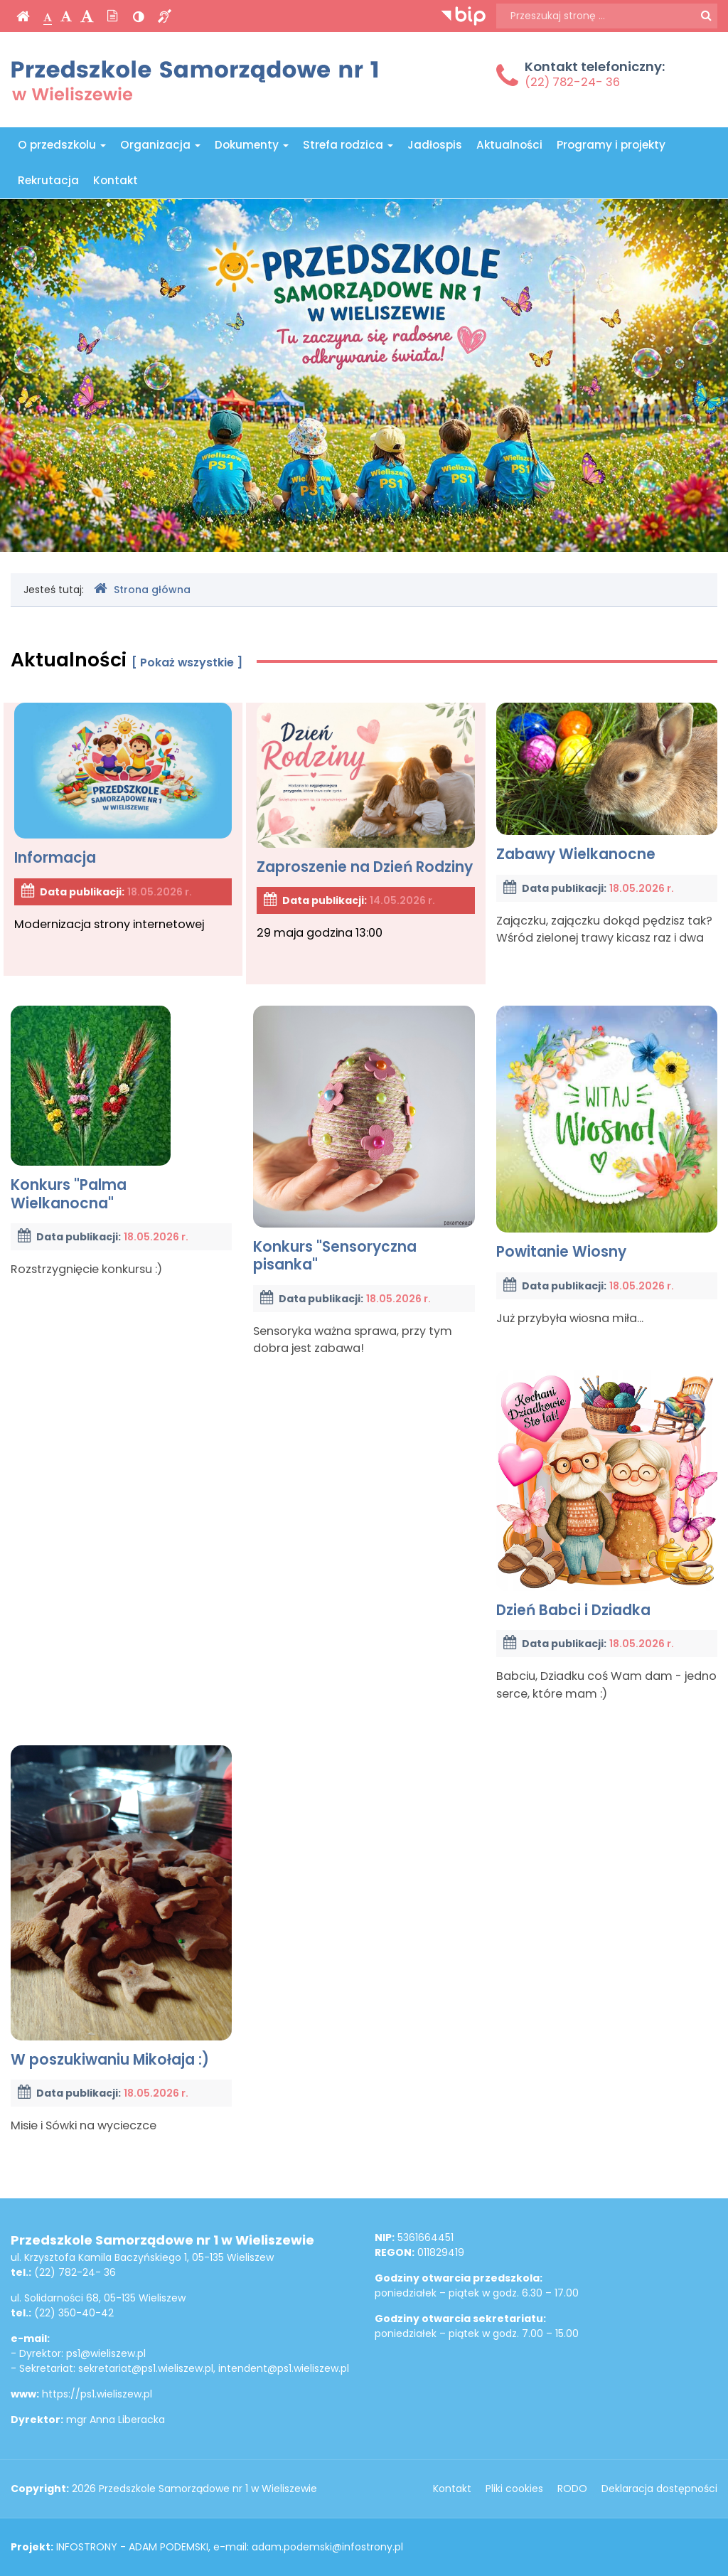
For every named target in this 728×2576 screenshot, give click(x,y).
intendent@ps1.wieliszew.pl (283, 2368)
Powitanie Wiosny (606, 1133)
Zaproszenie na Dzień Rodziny (365, 790)
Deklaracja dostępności (659, 2488)
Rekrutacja (48, 180)
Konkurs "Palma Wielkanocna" (91, 1109)
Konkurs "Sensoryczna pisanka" (363, 1140)
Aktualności (509, 144)
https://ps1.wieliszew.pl (97, 2394)
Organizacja (160, 144)
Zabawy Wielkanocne (606, 783)
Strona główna (142, 589)
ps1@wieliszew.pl (106, 2353)
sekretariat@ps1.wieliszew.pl (145, 2368)
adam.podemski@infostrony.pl (327, 2547)
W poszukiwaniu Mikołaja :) (121, 1907)
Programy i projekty (611, 144)
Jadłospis (434, 144)
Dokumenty (252, 144)
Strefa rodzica (348, 144)
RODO (572, 2488)
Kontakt (115, 180)
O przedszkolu (62, 144)
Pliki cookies (514, 2488)
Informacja (123, 785)
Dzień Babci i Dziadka (606, 1495)
